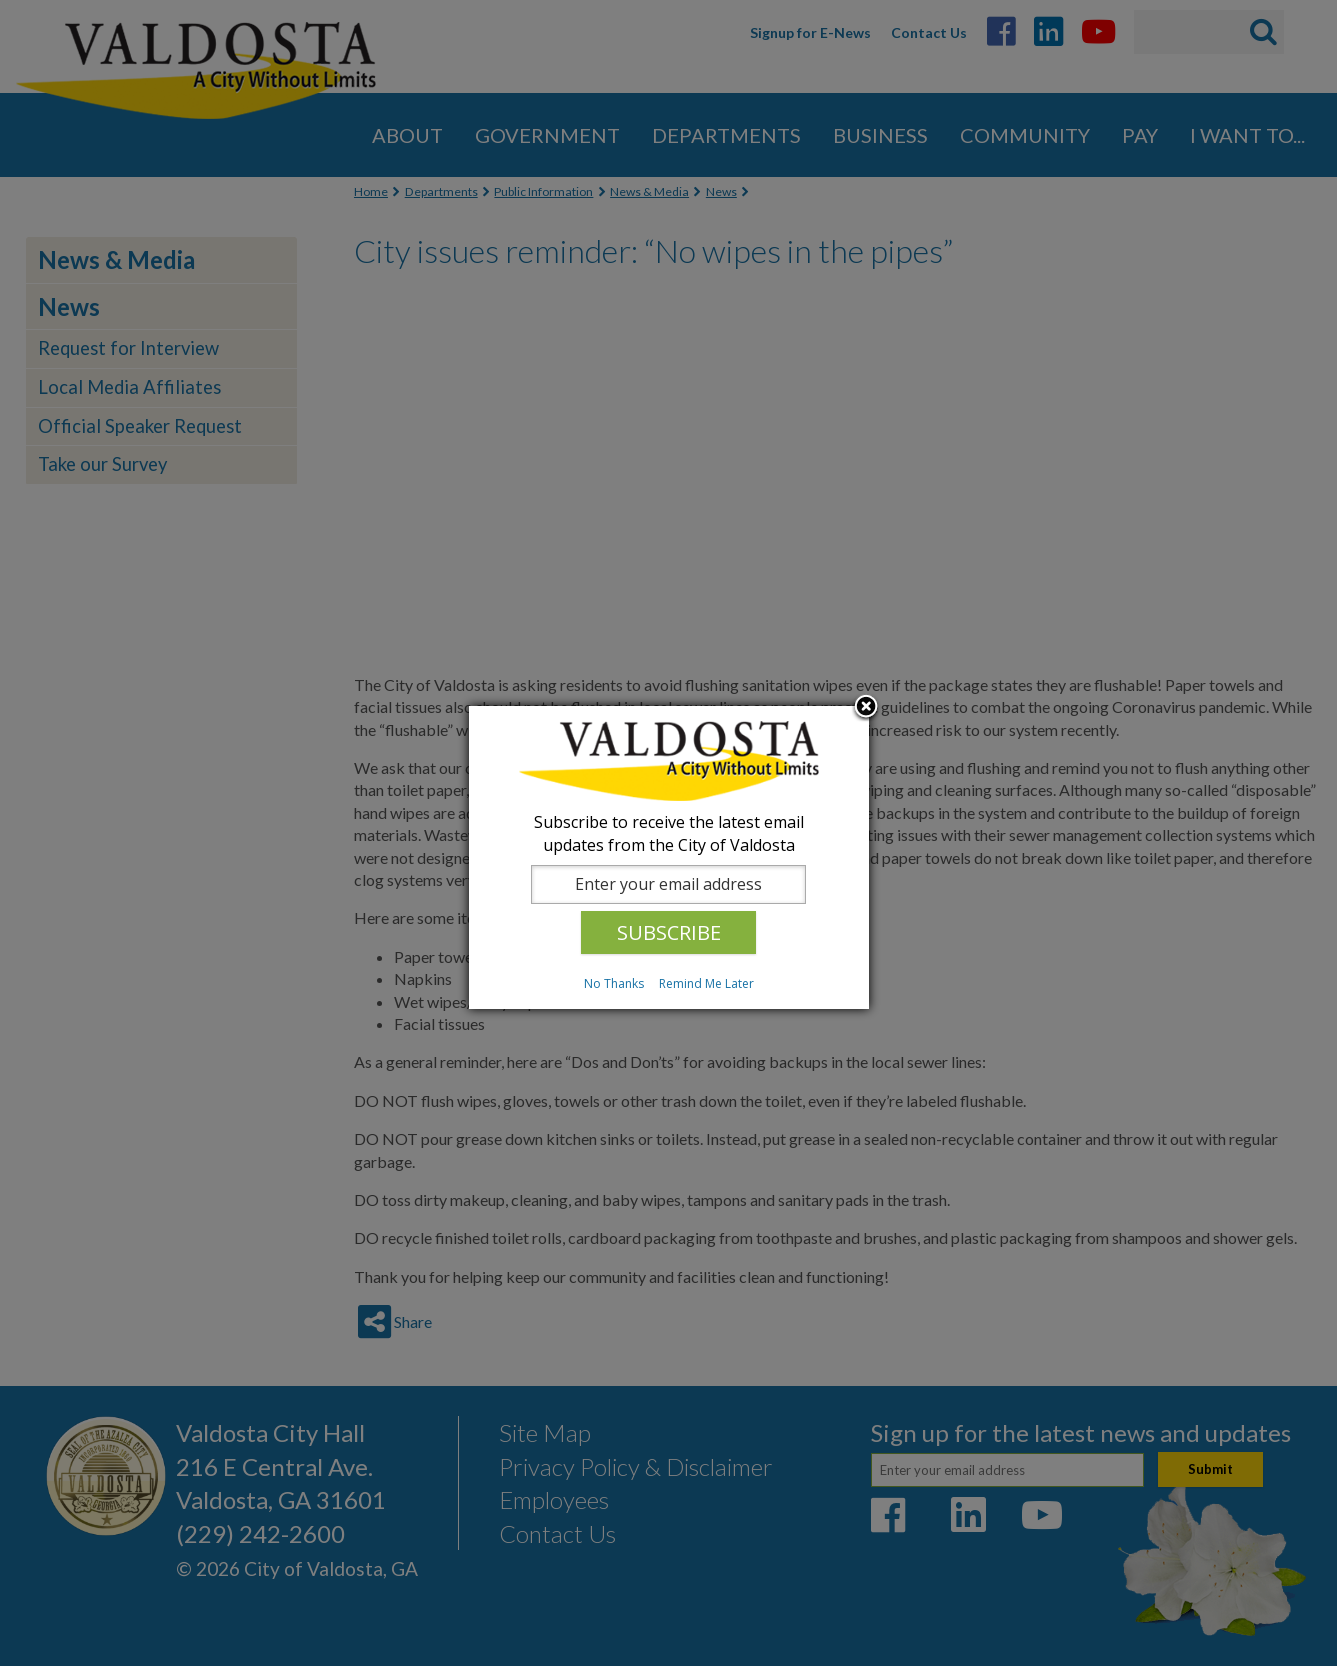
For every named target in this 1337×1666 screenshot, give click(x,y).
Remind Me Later (706, 983)
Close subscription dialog (866, 708)
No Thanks (614, 983)
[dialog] (669, 857)
